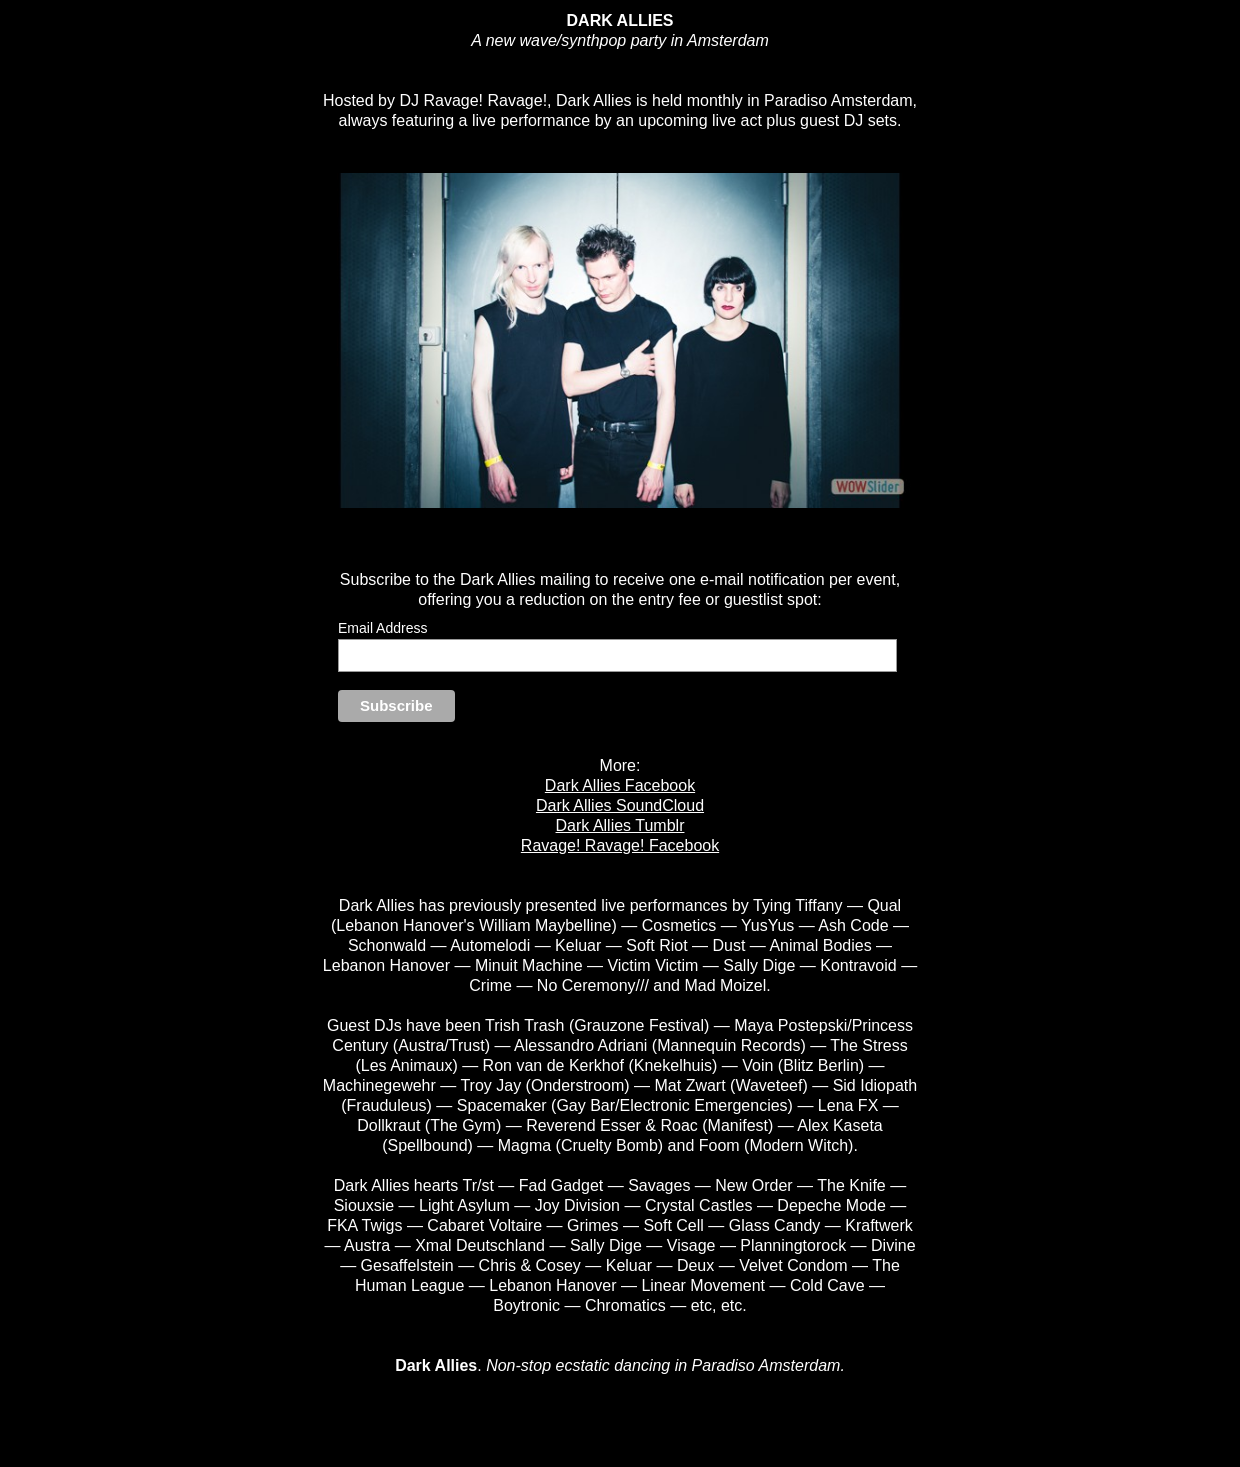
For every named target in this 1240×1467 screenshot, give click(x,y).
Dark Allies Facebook (620, 785)
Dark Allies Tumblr (620, 825)
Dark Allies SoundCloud (620, 805)
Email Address (382, 628)
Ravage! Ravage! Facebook (620, 845)
